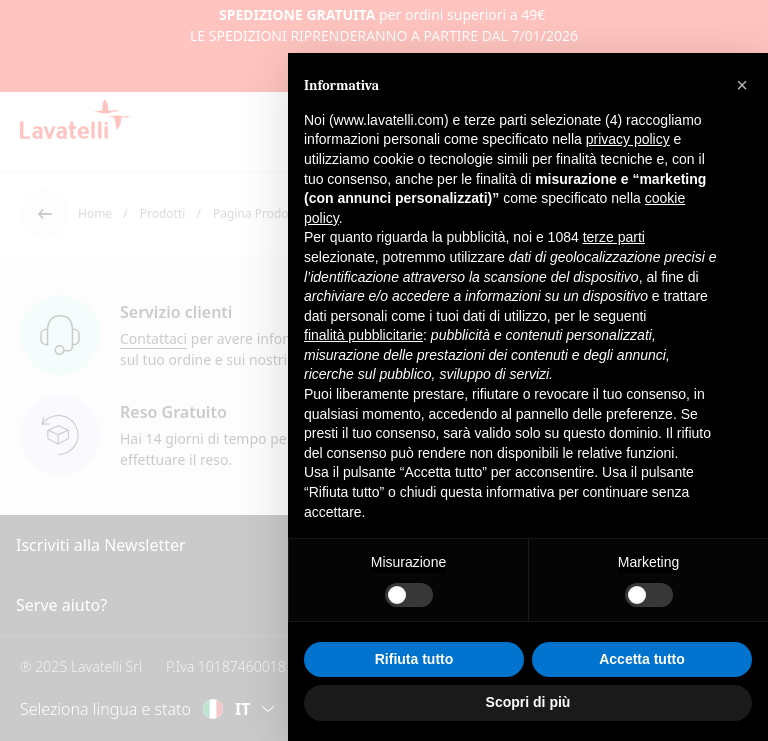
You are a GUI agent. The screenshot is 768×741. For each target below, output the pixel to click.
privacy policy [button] (628, 139)
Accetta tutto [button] (642, 659)
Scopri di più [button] (528, 702)
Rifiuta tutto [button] (414, 659)
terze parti (614, 237)
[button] (742, 85)
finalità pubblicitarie (363, 335)
